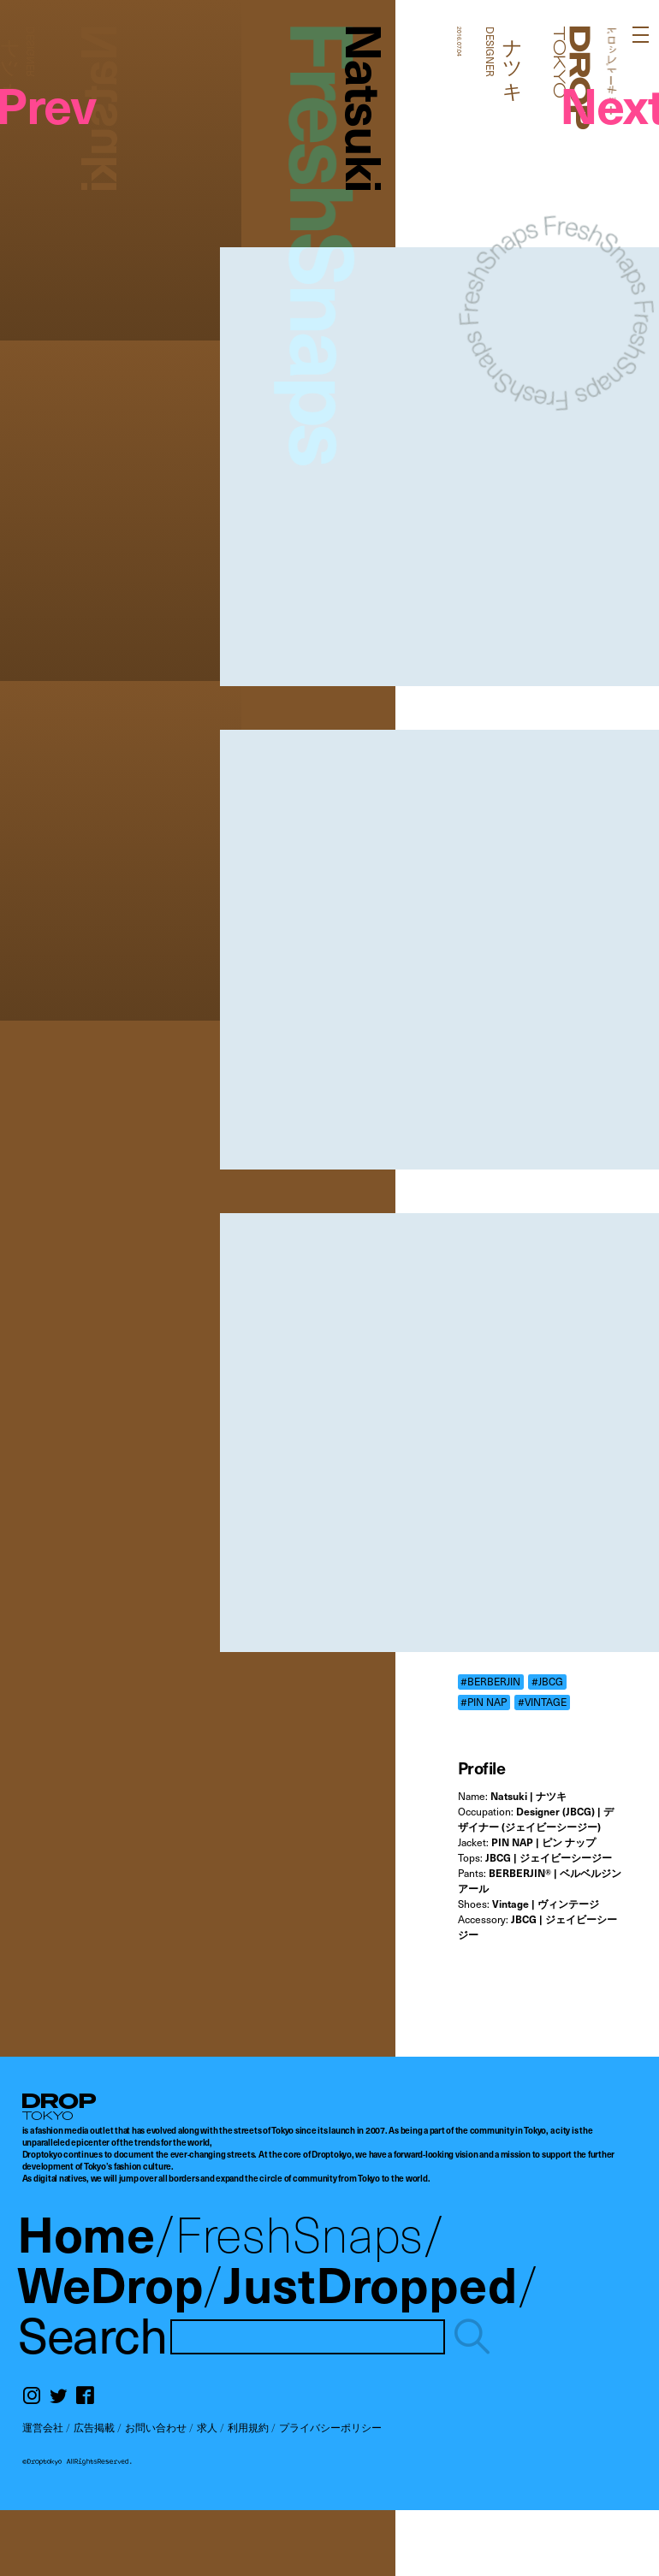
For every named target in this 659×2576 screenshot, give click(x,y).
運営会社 (42, 2427)
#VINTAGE (542, 1701)
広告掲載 (94, 2427)
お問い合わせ (156, 2427)
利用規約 (248, 2427)
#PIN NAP (483, 1701)
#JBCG (547, 1681)
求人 (207, 2427)
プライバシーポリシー (330, 2427)
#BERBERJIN (490, 1681)
